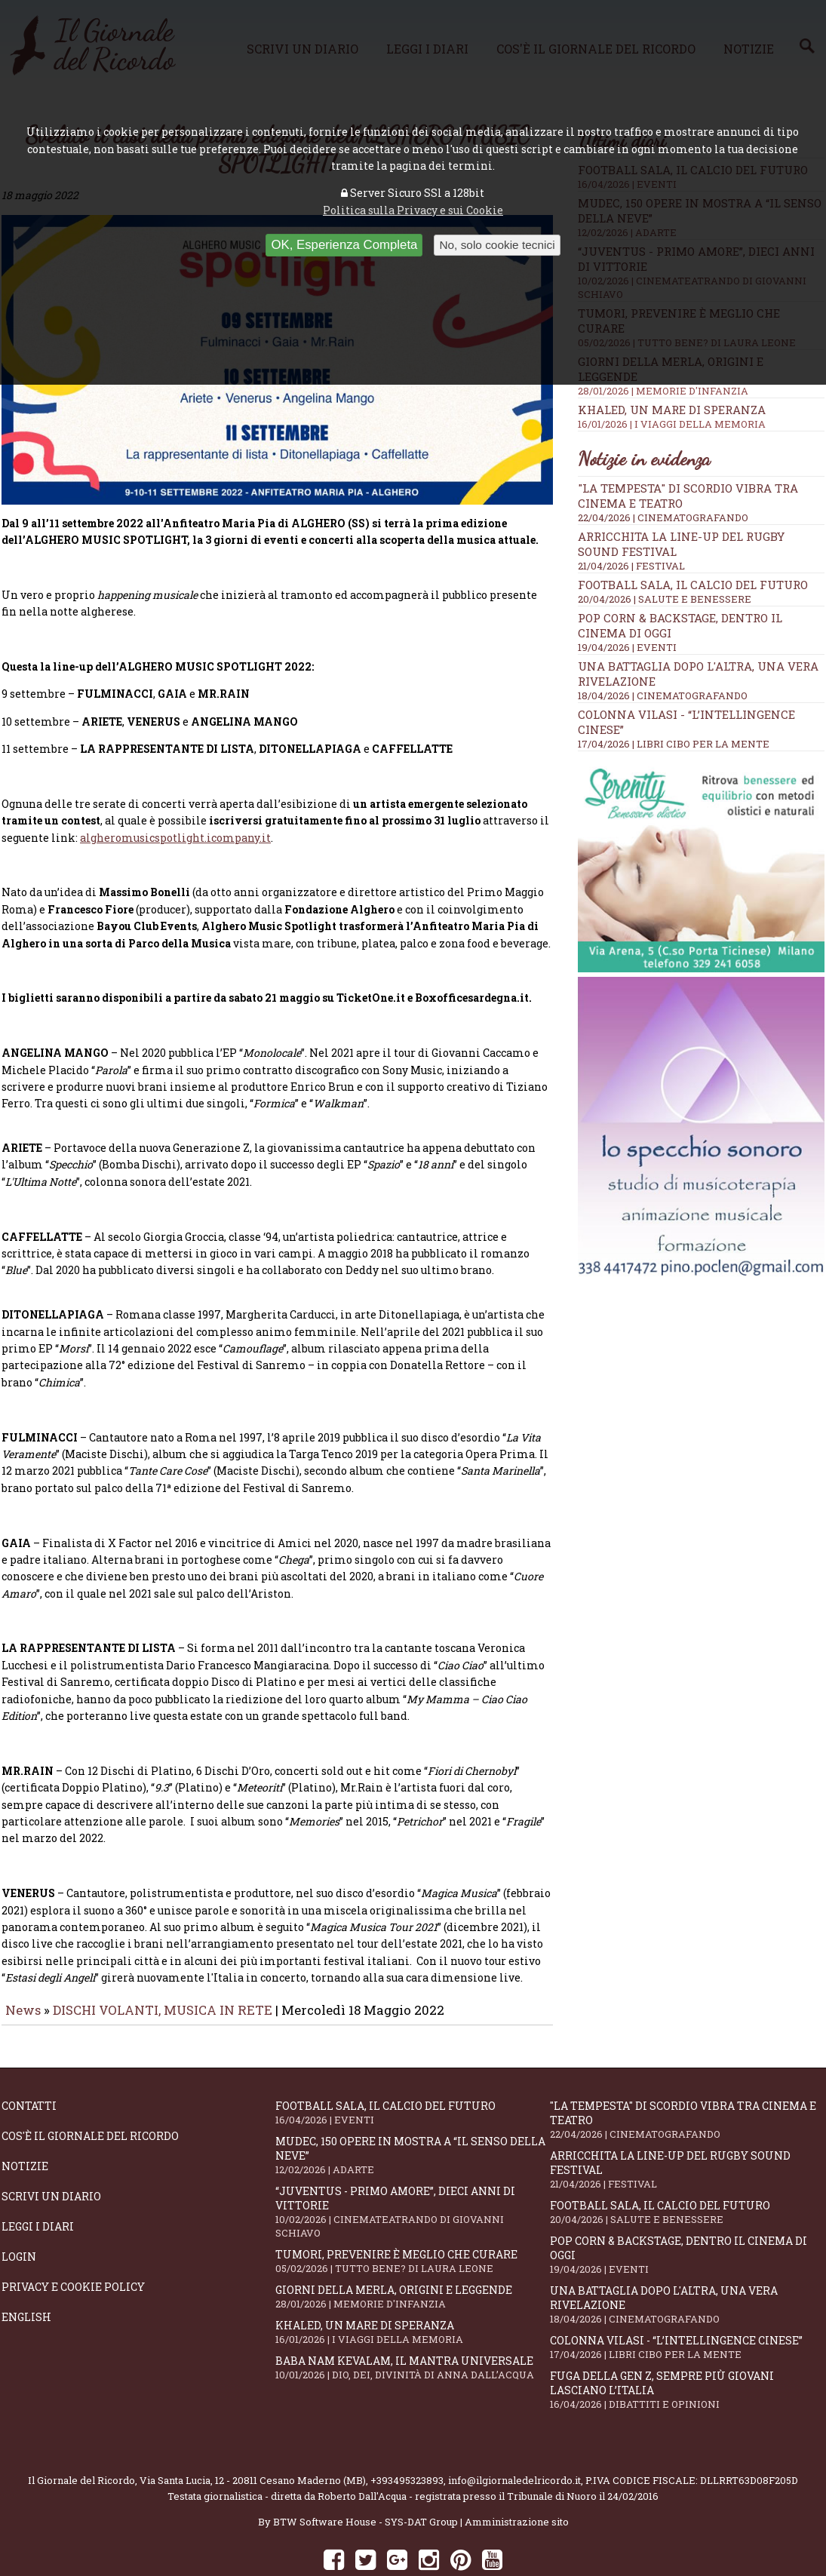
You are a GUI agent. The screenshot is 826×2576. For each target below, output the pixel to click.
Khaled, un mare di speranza (701, 416)
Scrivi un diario (51, 2154)
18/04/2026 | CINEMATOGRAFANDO (663, 695)
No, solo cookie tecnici (496, 244)
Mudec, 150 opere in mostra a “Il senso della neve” (412, 2113)
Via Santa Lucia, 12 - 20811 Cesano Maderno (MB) (253, 2438)
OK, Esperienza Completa (344, 245)
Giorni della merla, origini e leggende (412, 2254)
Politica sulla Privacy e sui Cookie (413, 210)
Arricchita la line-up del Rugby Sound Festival (687, 2127)
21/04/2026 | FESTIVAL (631, 566)
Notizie (25, 2124)
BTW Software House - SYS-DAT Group (365, 2479)
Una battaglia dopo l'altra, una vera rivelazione (687, 2262)
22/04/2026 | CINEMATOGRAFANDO (663, 517)
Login (19, 2214)
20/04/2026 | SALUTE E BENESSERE (664, 599)
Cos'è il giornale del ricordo (90, 2093)
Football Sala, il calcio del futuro (693, 584)
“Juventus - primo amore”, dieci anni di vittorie (412, 2169)
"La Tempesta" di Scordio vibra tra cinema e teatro (687, 2077)
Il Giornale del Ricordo (81, 2438)
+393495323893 (407, 2438)
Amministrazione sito (517, 2479)
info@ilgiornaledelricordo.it (514, 2438)
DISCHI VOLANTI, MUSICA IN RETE (162, 1967)
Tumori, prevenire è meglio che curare (412, 2219)
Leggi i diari (38, 2184)
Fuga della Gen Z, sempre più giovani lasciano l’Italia (687, 2347)
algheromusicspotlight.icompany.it (175, 795)
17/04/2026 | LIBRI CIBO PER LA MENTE (673, 744)
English (26, 2274)
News (23, 1967)
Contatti (29, 2063)
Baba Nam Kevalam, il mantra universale (412, 2325)
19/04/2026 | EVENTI (627, 647)
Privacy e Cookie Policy (73, 2244)
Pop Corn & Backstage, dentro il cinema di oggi (687, 2212)
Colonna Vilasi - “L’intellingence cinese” (687, 2305)
